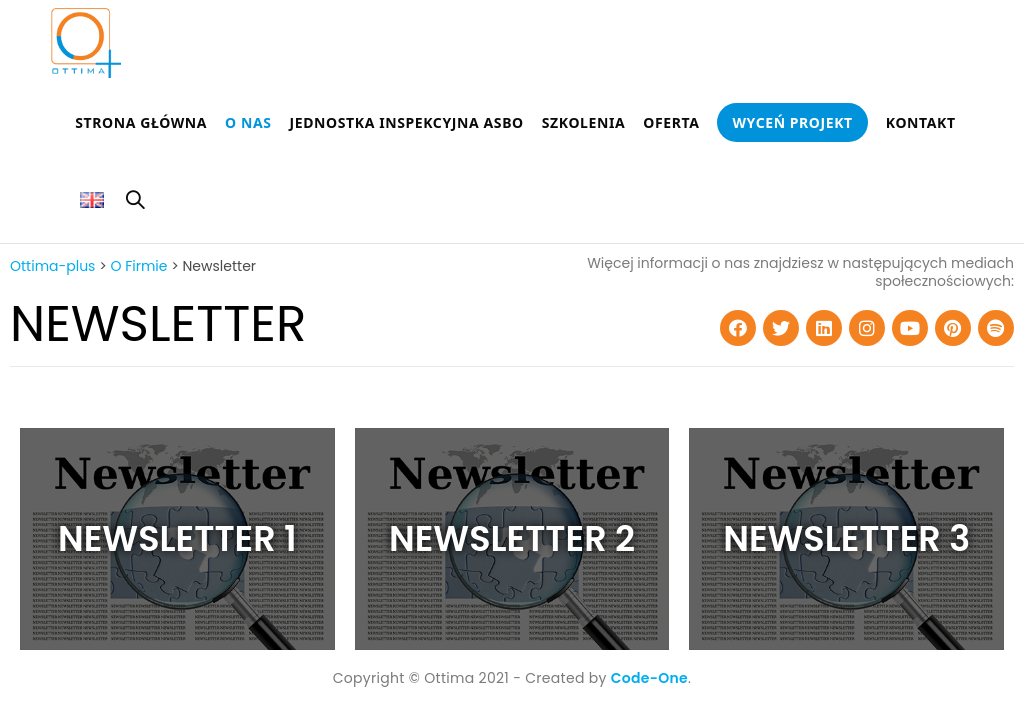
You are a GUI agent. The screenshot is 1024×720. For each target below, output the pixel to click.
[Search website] (135, 203)
